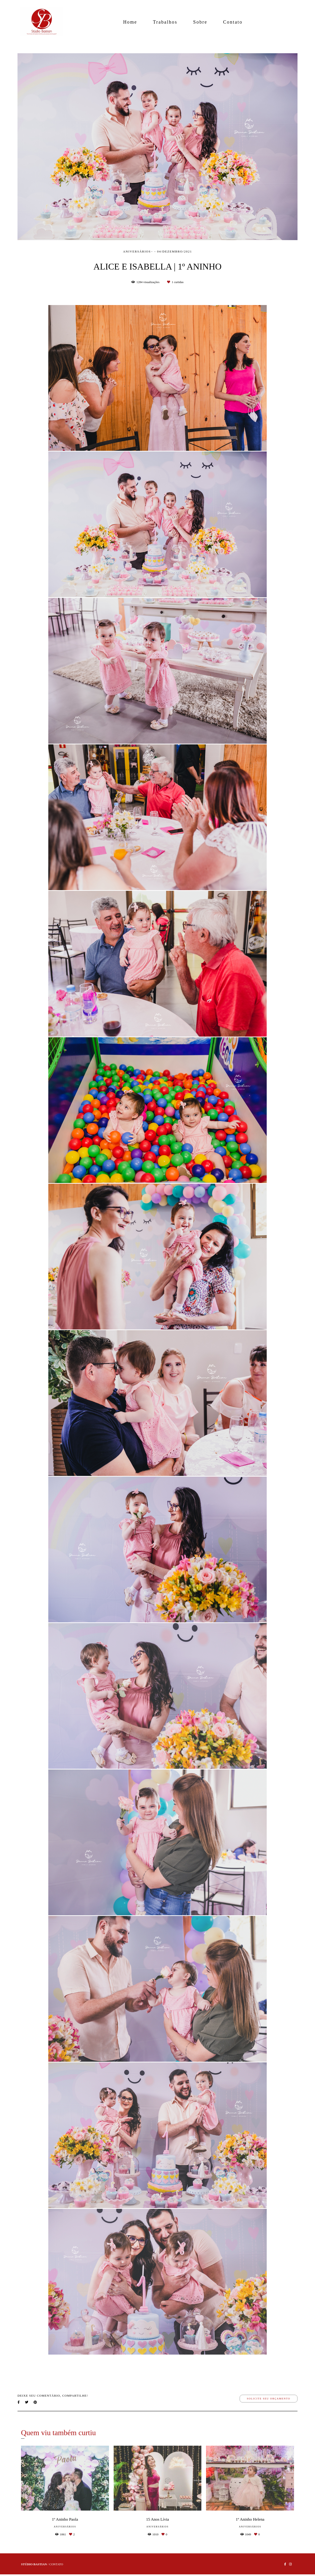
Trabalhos (165, 22)
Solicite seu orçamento (268, 2398)
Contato (232, 22)
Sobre (200, 22)
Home (130, 22)
